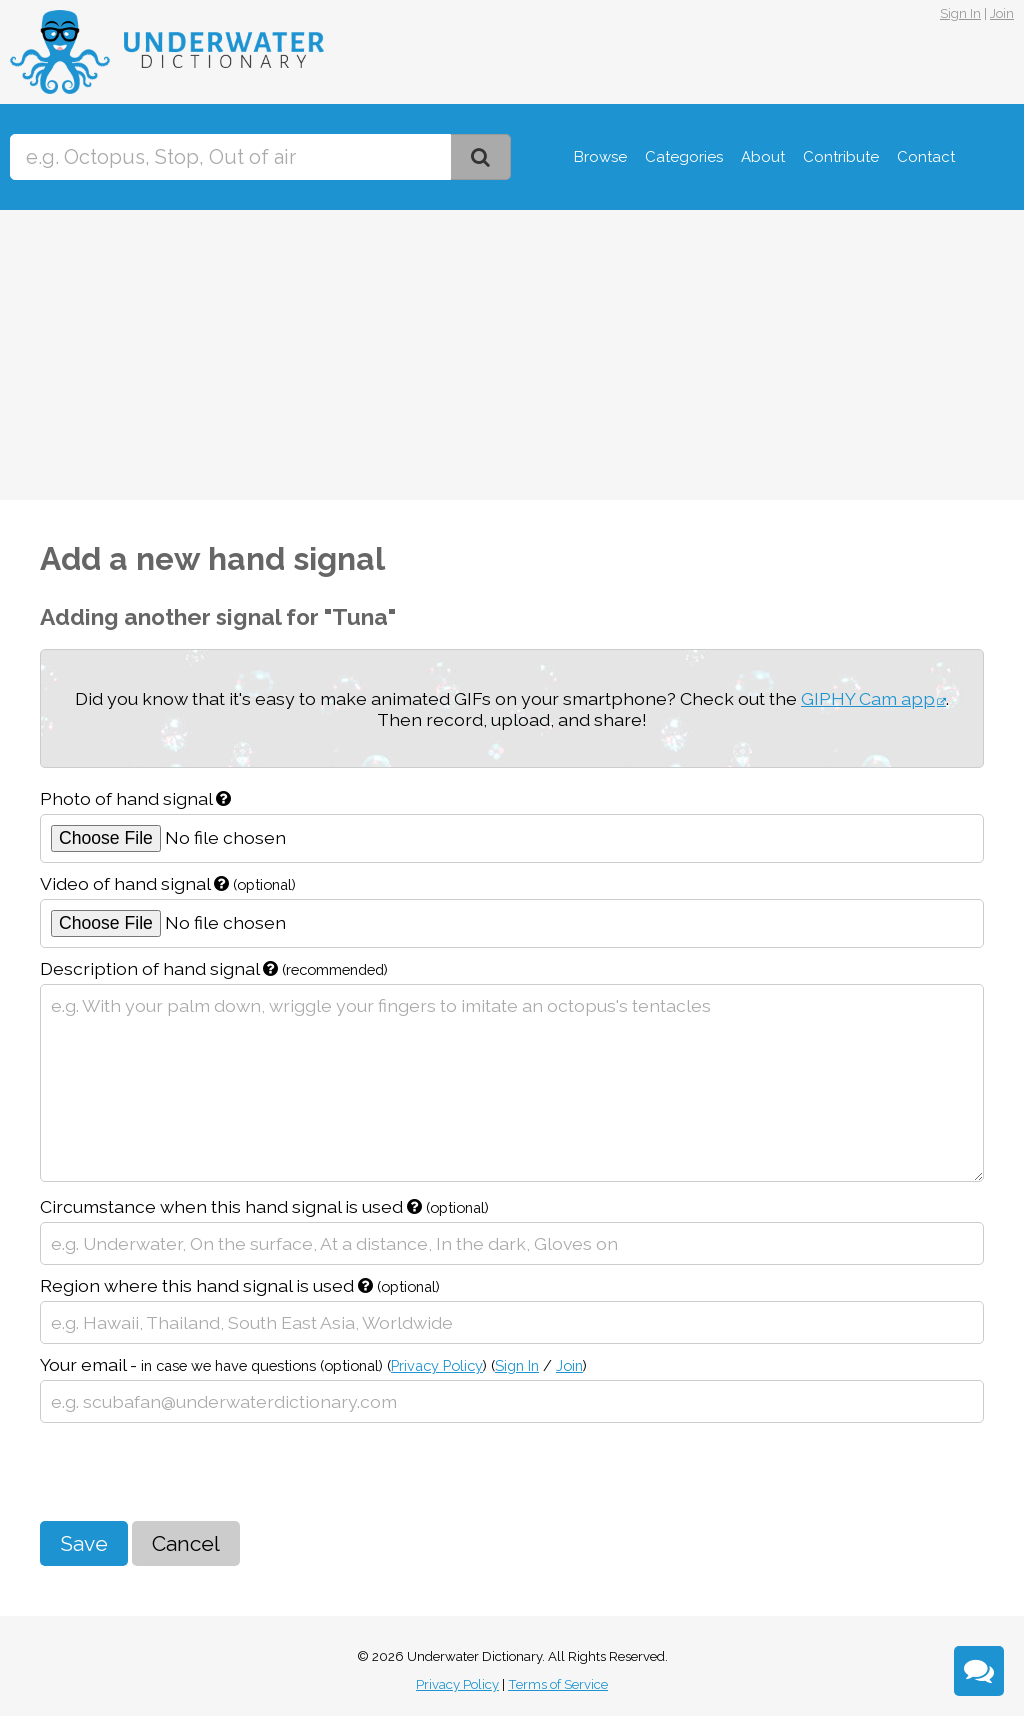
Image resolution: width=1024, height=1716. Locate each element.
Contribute (841, 157)
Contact (926, 157)
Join (1002, 13)
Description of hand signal (214, 968)
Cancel (186, 1543)
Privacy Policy (437, 1365)
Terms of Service (558, 1684)
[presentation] (192, 1472)
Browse (600, 157)
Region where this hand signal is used (240, 1285)
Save (84, 1543)
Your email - (313, 1364)
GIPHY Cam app (868, 698)
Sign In (960, 13)
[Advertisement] (512, 360)
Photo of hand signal (135, 798)
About (763, 157)
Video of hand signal (168, 883)
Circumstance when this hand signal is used (264, 1206)
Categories (684, 157)
